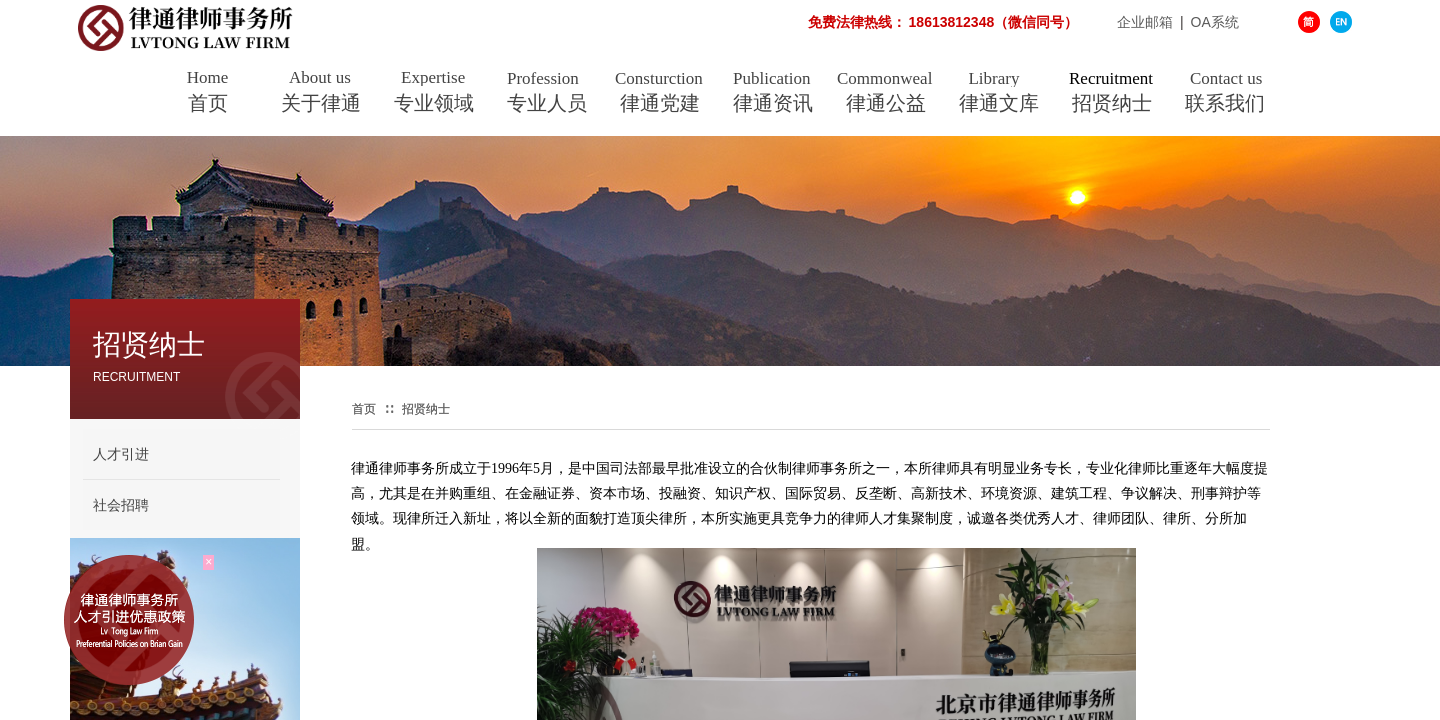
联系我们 (1225, 103)
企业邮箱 (1041, 22)
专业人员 (547, 103)
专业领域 (434, 103)
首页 (208, 103)
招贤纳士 (1112, 103)
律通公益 (886, 103)
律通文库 (999, 103)
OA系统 (1215, 22)
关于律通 (321, 103)
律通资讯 (773, 103)
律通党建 (660, 103)
